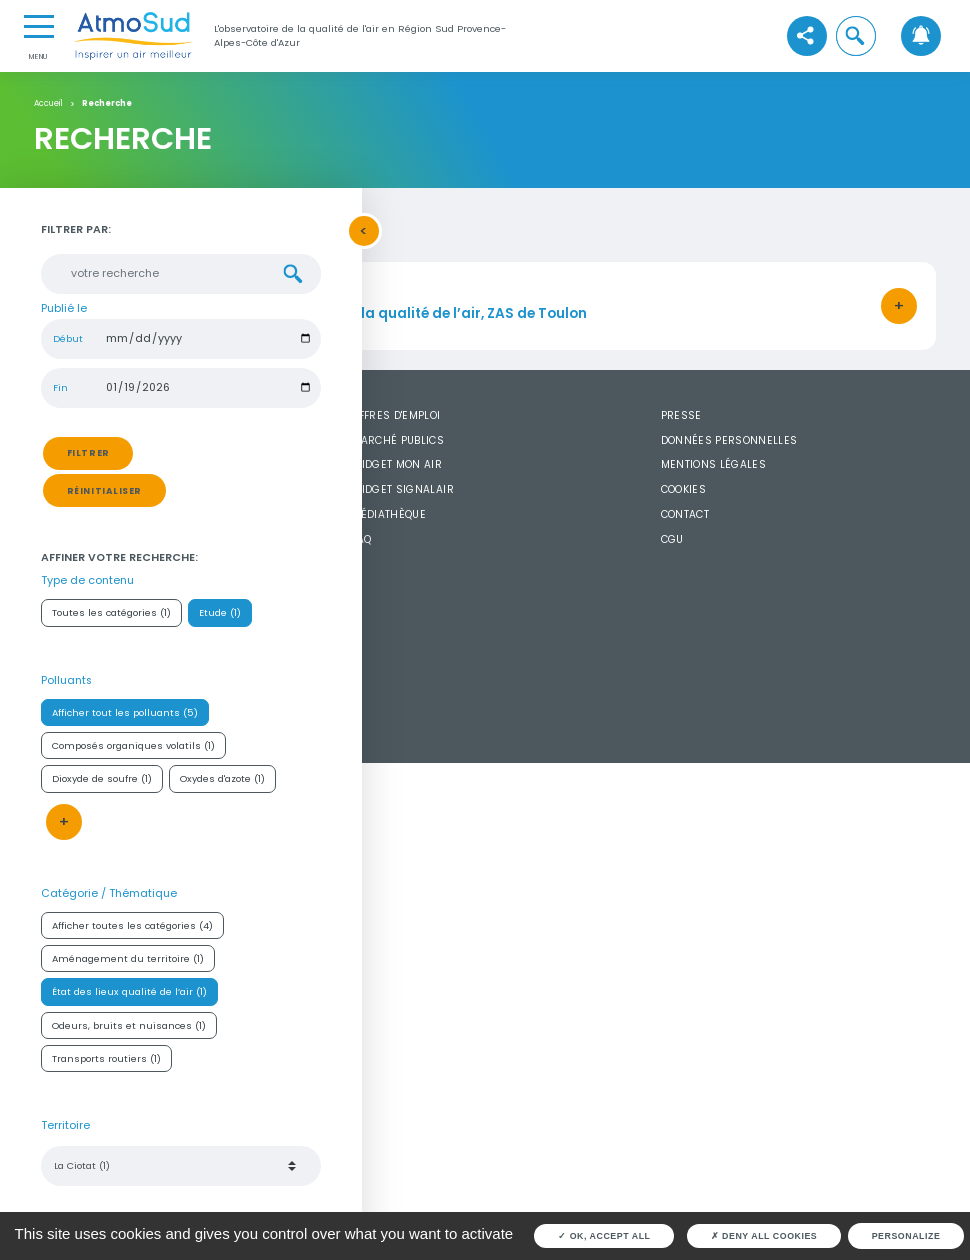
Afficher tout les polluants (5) (125, 712)
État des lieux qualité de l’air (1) (129, 991)
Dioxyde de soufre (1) (102, 778)
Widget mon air (396, 464)
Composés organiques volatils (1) (133, 745)
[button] (856, 36)
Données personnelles (729, 440)
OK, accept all (604, 1236)
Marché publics (397, 440)
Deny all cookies (764, 1236)
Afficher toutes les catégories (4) (132, 925)
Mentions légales (713, 464)
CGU (672, 539)
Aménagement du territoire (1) (128, 958)
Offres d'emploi (395, 415)
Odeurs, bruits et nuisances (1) (129, 1025)
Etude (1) (220, 612)
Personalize (906, 1236)
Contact (685, 514)
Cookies (683, 489)
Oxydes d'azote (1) (222, 778)
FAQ (361, 539)
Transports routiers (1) (106, 1058)
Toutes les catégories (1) (111, 612)
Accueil (48, 104)
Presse (681, 415)
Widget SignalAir (402, 489)
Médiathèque (388, 514)
